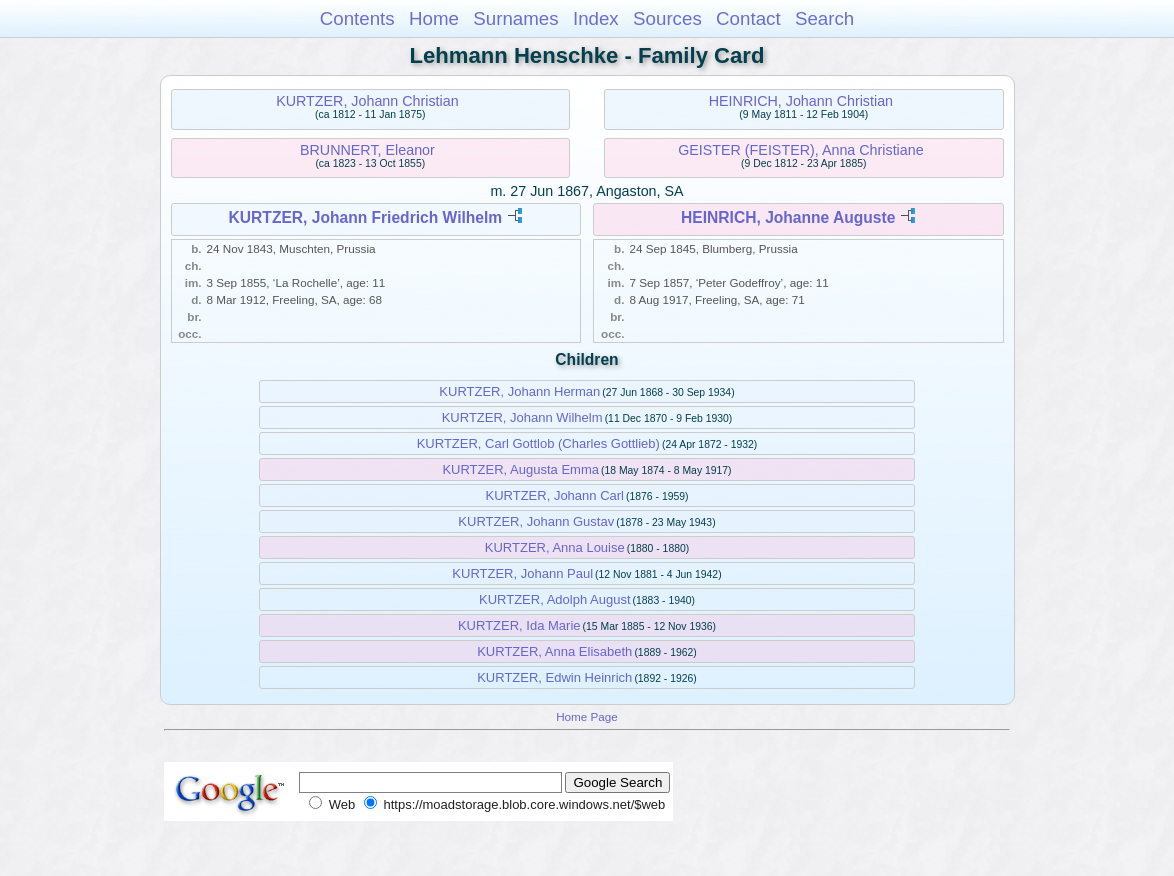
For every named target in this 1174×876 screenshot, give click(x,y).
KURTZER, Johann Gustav (536, 521)
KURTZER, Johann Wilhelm (522, 417)
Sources (667, 18)
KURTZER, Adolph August (555, 599)
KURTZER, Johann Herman (519, 391)
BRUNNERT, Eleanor (367, 150)
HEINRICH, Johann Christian (801, 101)
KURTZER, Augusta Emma (520, 469)
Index (596, 18)
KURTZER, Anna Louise (555, 547)
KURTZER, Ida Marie (519, 625)
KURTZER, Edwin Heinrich (554, 677)
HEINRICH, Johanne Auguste (788, 217)
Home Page (587, 716)
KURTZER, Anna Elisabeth (554, 651)
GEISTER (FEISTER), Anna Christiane (801, 150)
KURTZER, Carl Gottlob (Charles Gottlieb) (538, 443)
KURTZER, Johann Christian (367, 101)
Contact (748, 18)
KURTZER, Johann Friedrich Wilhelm (366, 217)
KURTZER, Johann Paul (522, 573)
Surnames (515, 18)
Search (824, 18)
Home (434, 18)
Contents (357, 18)
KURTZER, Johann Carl (555, 495)
